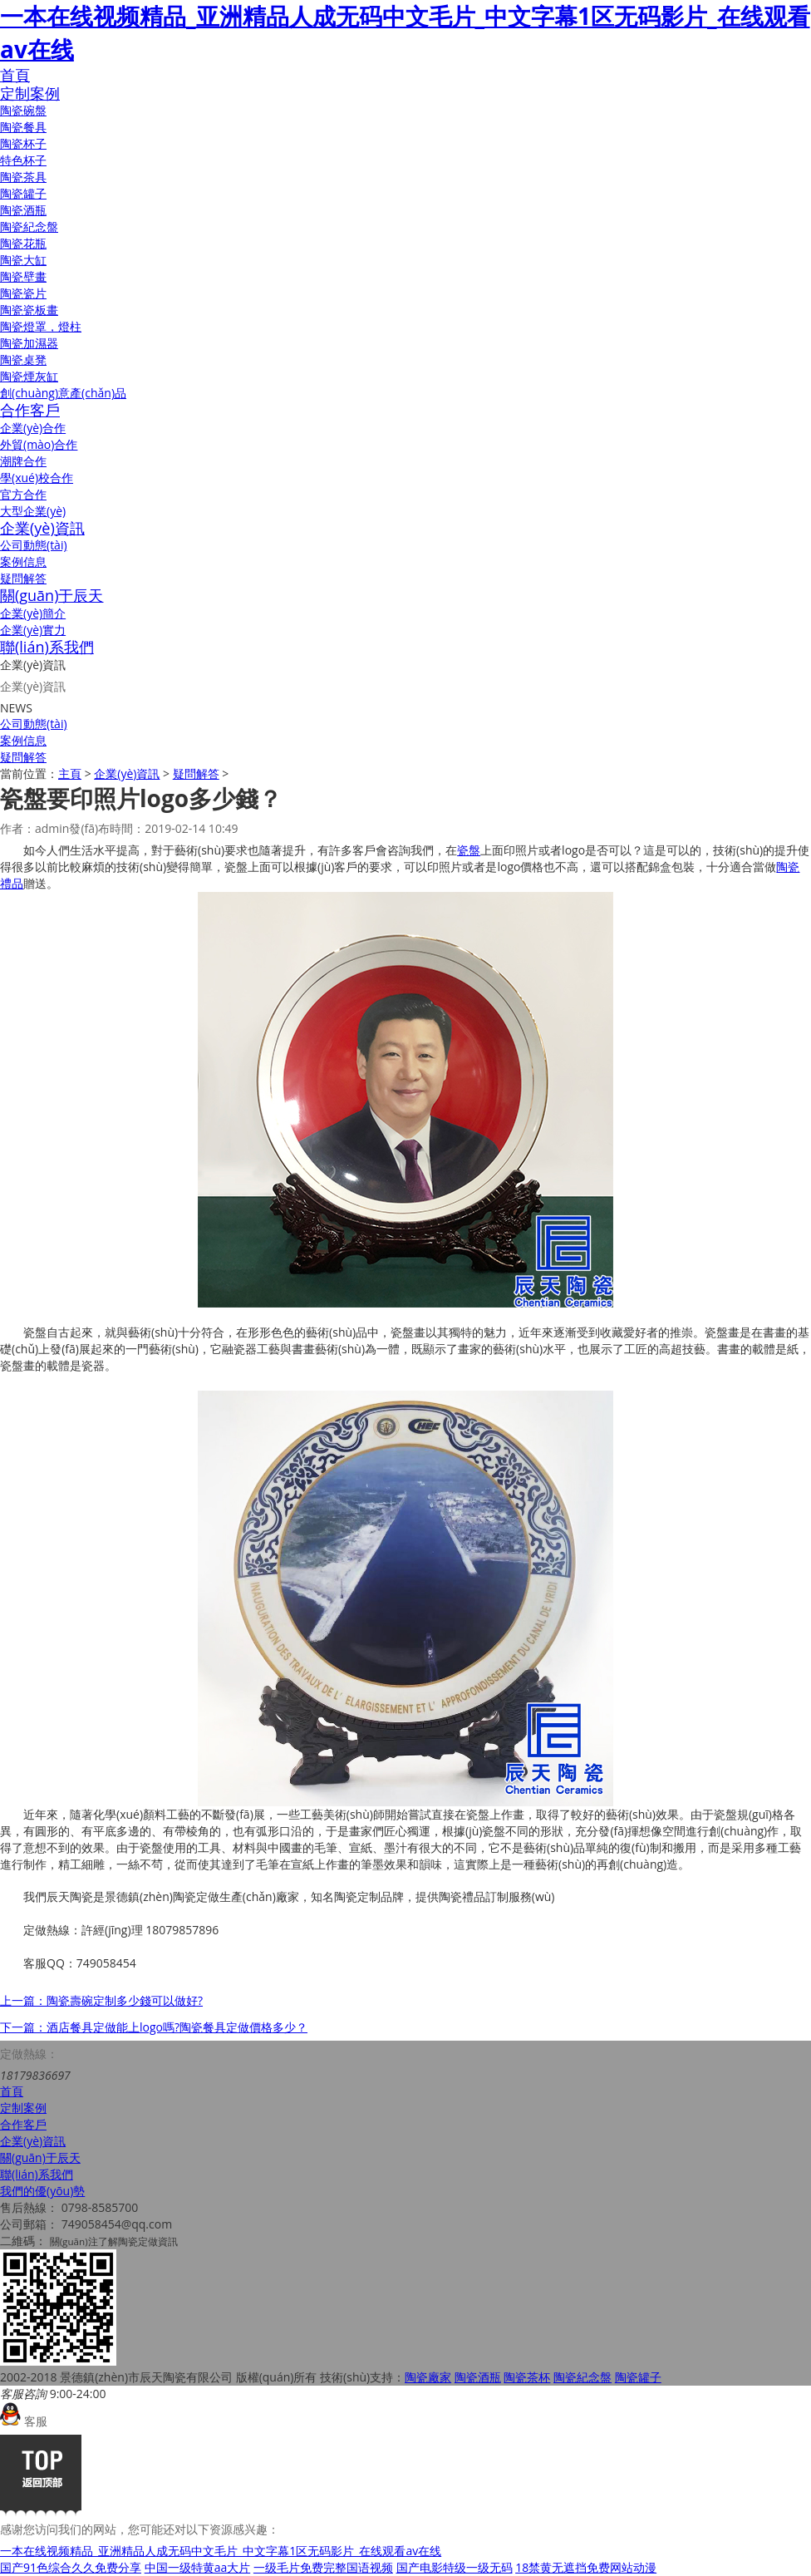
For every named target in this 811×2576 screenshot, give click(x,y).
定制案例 (30, 93)
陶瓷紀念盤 (29, 226)
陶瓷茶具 (23, 177)
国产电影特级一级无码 (454, 2567)
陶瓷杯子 (23, 143)
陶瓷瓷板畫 (29, 310)
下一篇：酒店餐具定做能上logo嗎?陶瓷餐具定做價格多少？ (153, 2027)
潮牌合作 (23, 461)
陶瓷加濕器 (29, 343)
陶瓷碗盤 (23, 110)
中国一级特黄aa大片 (198, 2567)
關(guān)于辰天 (51, 595)
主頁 (69, 773)
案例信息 (23, 561)
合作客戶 (30, 410)
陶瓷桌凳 (23, 359)
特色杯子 (23, 160)
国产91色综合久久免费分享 (70, 2567)
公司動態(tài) (33, 545)
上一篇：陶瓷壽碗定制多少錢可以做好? (101, 2000)
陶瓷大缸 (23, 260)
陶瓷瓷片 (23, 293)
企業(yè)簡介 (33, 613)
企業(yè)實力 (33, 630)
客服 (23, 2421)
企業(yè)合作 (33, 428)
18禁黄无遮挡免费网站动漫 (585, 2567)
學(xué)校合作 (36, 477)
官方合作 (23, 494)
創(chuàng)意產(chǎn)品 (63, 393)
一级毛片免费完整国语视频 (323, 2567)
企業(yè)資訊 (42, 528)
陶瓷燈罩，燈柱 (40, 326)
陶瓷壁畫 (23, 276)
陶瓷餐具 (23, 127)
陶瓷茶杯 (527, 2377)
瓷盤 (468, 850)
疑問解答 (23, 578)
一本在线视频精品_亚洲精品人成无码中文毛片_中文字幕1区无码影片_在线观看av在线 (220, 2551)
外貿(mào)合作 (38, 444)
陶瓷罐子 (23, 193)
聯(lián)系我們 (47, 647)
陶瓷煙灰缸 (29, 376)
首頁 (15, 75)
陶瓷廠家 (428, 2377)
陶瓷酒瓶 (23, 210)
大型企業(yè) (33, 511)
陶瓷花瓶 (23, 243)
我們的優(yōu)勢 (42, 2191)
